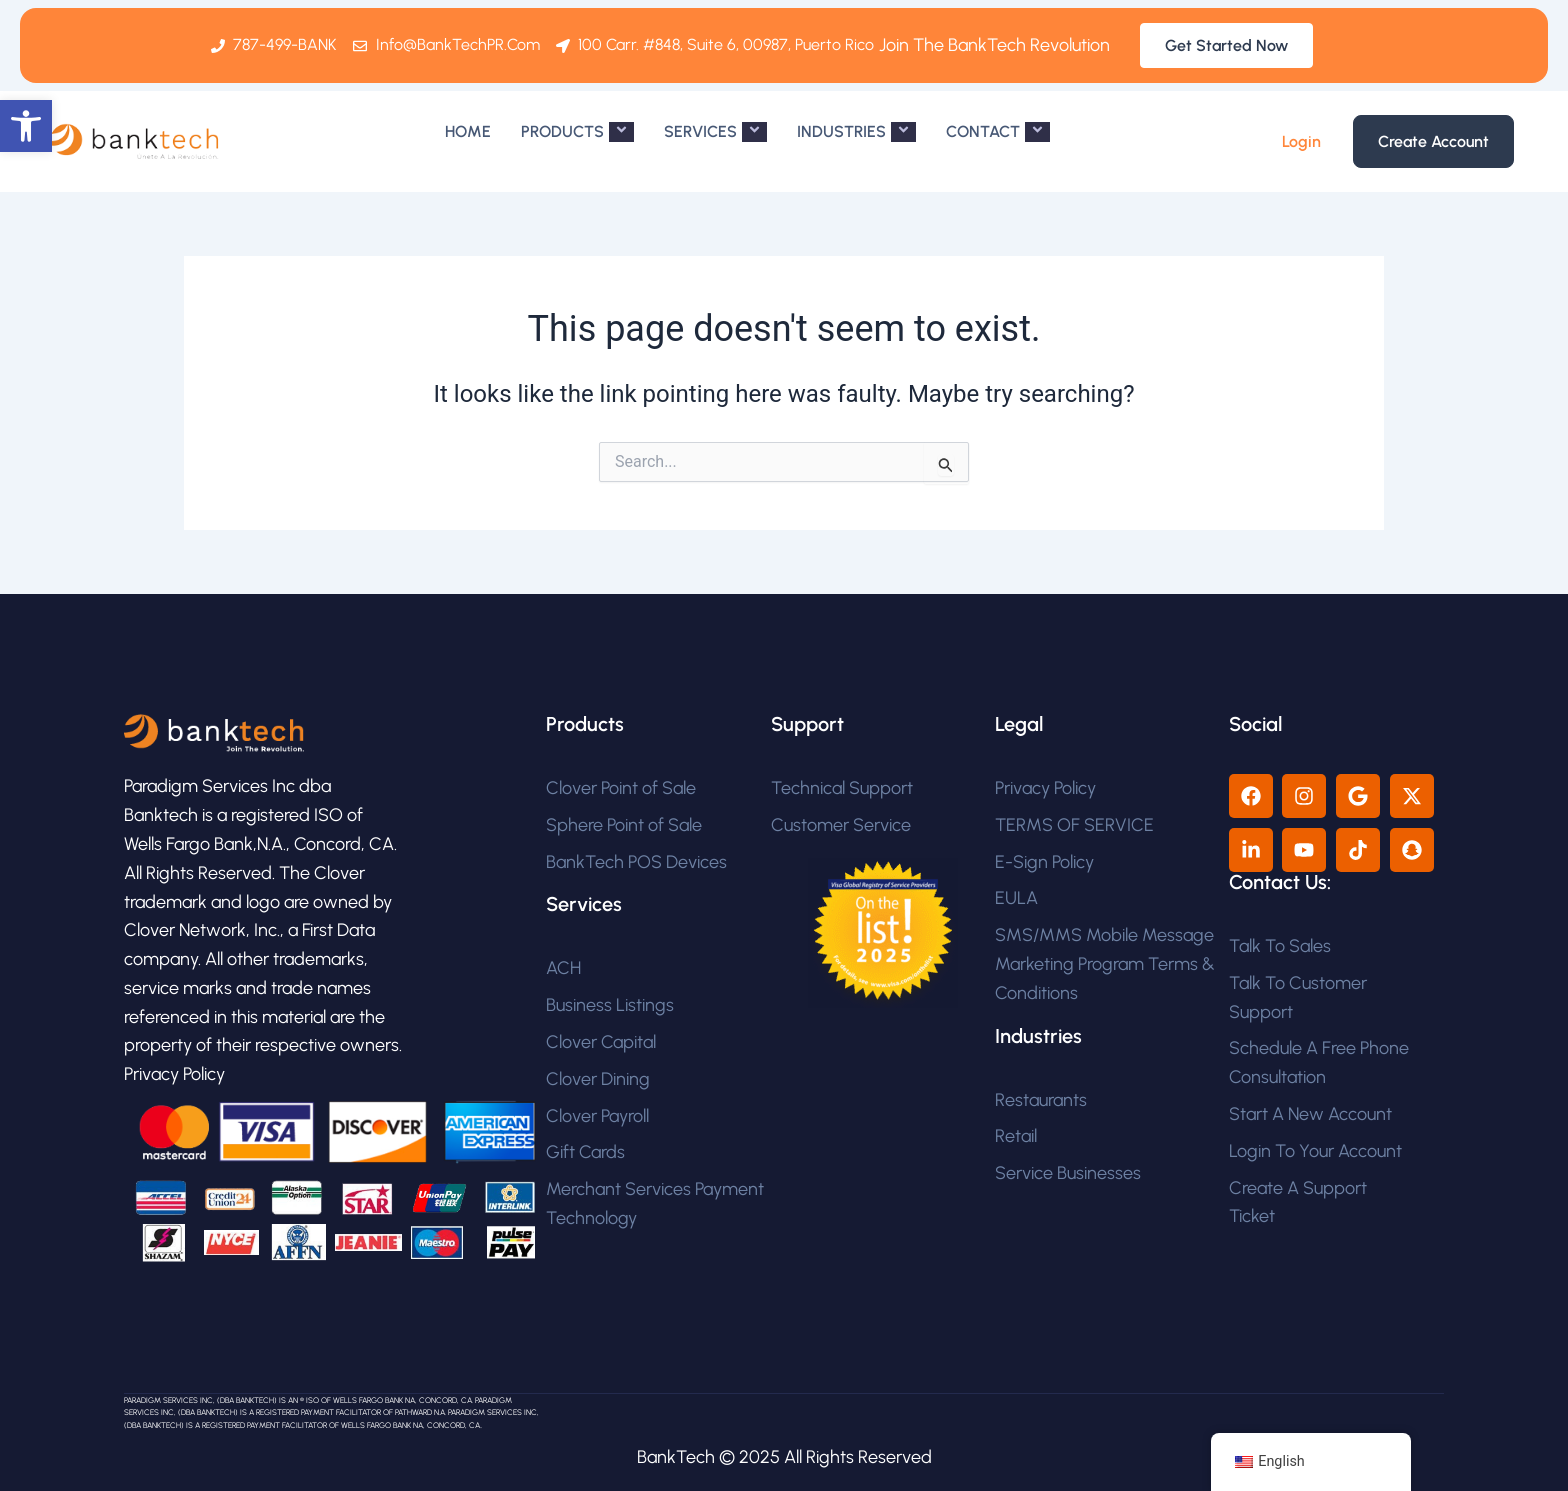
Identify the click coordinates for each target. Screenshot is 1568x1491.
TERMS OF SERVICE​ (1074, 825)
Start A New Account (1310, 1114)
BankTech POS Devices (636, 862)
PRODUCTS (577, 132)
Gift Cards (585, 1152)
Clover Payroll (597, 1116)
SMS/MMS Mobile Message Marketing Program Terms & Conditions (1105, 964)
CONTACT (998, 132)
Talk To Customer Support (1298, 997)
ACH (563, 968)
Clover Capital (601, 1042)
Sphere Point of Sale (624, 825)
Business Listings (610, 1005)
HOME (468, 131)
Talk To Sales (1280, 946)
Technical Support (842, 788)
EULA (1016, 898)
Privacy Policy (1045, 788)
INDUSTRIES (856, 132)
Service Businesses (1068, 1173)
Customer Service (841, 825)
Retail (1016, 1136)
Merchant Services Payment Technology (655, 1203)
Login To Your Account (1315, 1151)
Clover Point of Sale (621, 788)
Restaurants (1041, 1100)
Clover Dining (598, 1079)
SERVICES (715, 132)
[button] (26, 126)
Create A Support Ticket (1298, 1202)
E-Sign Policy (1044, 862)
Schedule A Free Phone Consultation (1319, 1062)
